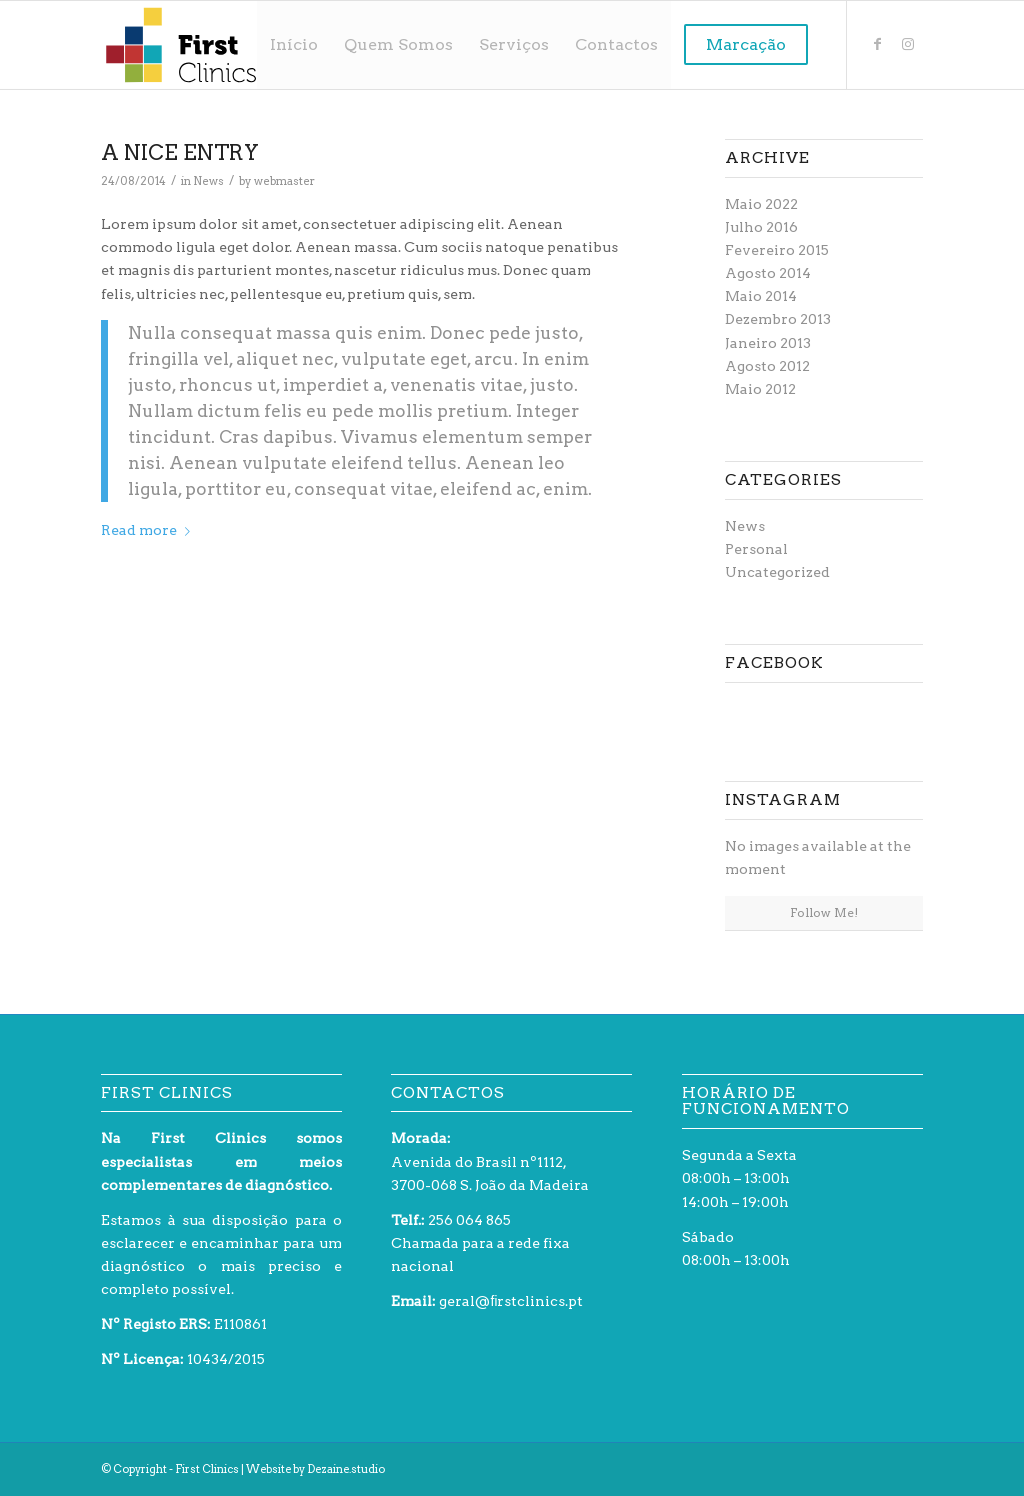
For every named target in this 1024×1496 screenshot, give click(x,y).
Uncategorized (777, 572)
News (208, 181)
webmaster (284, 181)
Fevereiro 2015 (777, 250)
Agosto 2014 (768, 273)
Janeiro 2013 (768, 343)
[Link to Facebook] (878, 44)
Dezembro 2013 (778, 319)
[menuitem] (294, 45)
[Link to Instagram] (908, 44)
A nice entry (180, 152)
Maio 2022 (761, 204)
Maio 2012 (760, 389)
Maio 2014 (761, 296)
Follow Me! (824, 912)
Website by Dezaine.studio (315, 1469)
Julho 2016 (761, 227)
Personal (756, 549)
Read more (149, 530)
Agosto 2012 (767, 366)
